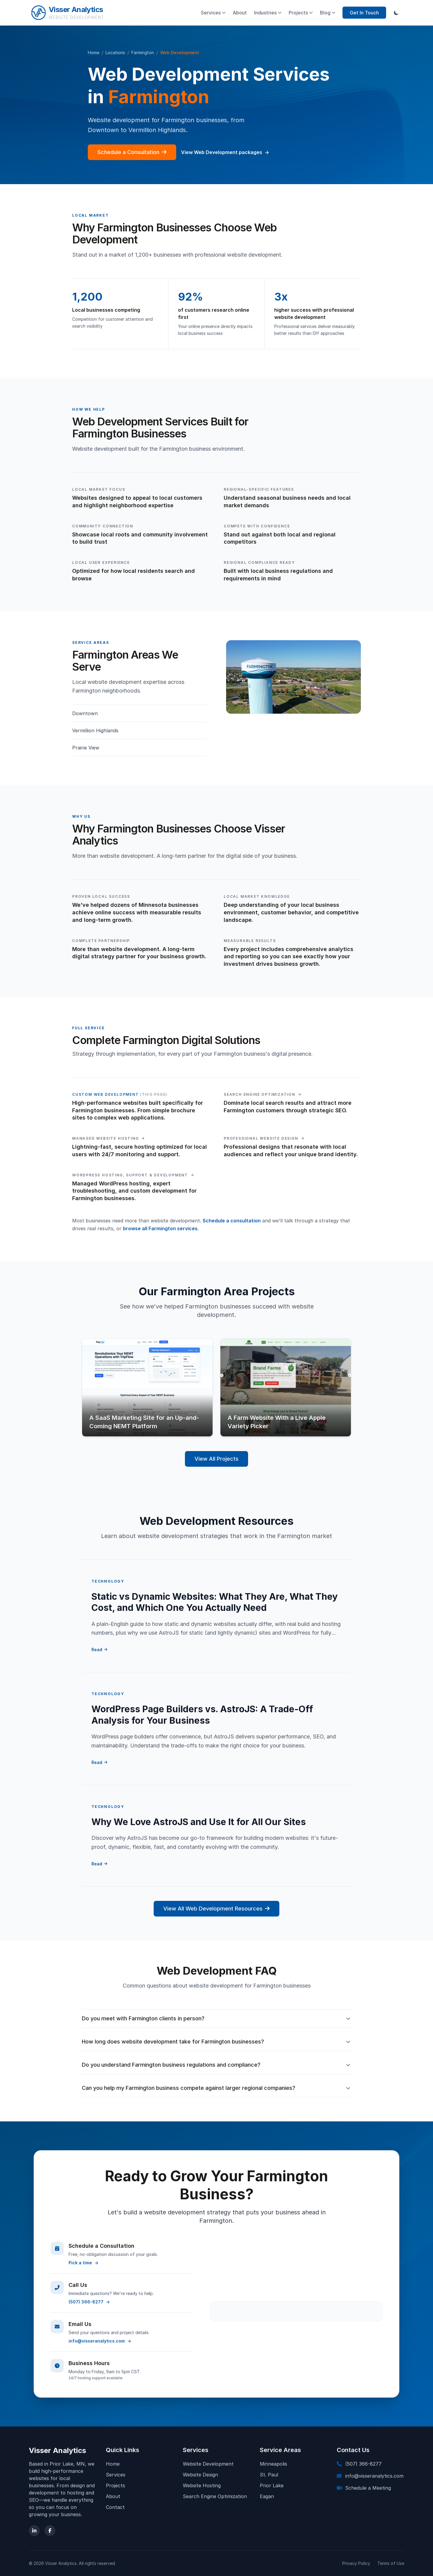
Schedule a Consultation (132, 152)
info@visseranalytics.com (100, 2341)
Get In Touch (364, 13)
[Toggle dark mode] (396, 12)
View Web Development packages (225, 152)
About (240, 13)
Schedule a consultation (232, 1221)
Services (213, 13)
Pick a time (83, 2263)
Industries (267, 13)
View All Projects (216, 1459)
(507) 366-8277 (89, 2302)
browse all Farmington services (160, 1228)
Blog (327, 13)
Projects (301, 13)
